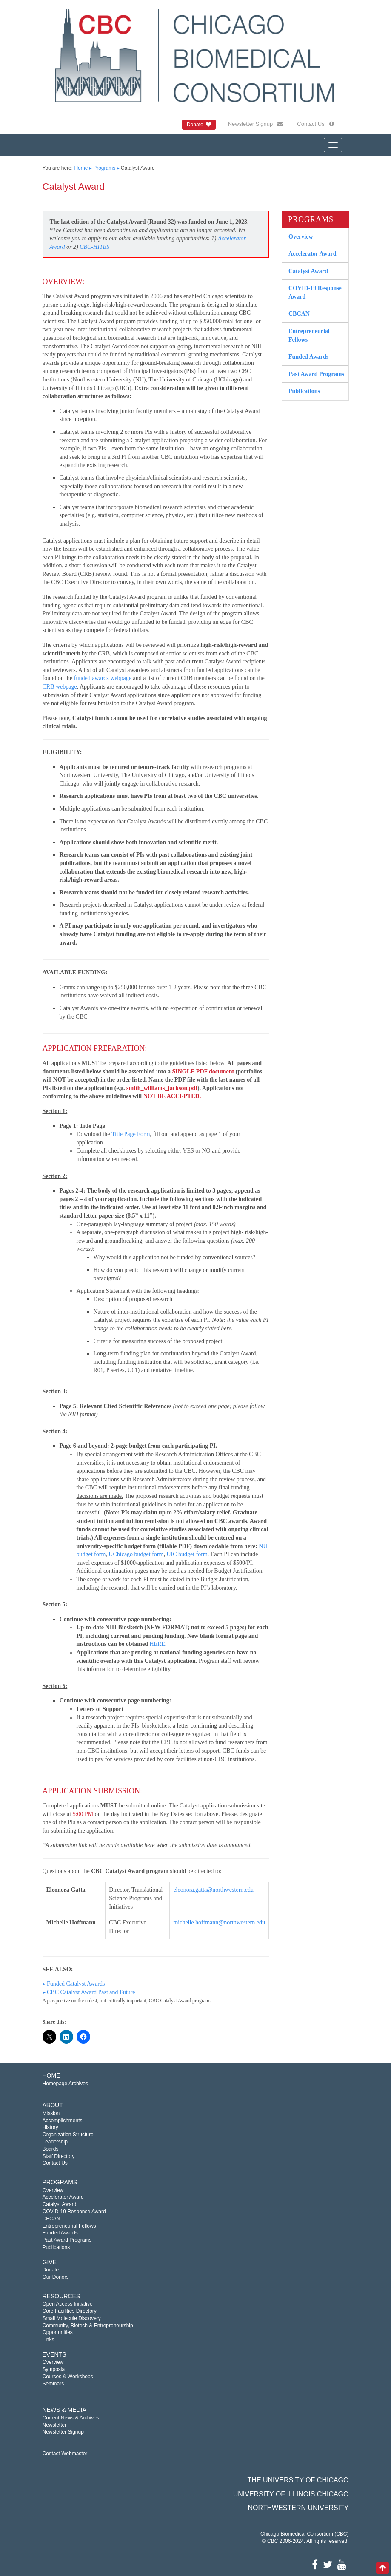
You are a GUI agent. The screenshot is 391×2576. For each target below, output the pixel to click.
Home (81, 168)
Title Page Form (130, 1134)
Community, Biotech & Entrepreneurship (88, 2325)
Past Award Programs (316, 374)
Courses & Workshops (68, 2377)
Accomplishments (63, 2120)
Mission (51, 2113)
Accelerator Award (312, 253)
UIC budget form (186, 1554)
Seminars (53, 2384)
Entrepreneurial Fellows (309, 335)
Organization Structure (68, 2135)
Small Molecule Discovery (72, 2318)
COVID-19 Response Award (315, 292)
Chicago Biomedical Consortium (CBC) (304, 2534)
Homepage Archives (65, 2083)
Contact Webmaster (65, 2453)
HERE (157, 1644)
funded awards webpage (102, 678)
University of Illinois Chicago (291, 2494)
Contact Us (315, 124)
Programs (104, 168)
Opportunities (58, 2332)
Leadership (55, 2142)
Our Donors (56, 2277)
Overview (300, 236)
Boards (51, 2149)
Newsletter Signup (255, 124)
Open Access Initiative (68, 2304)
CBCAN (299, 313)
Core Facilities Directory (70, 2311)
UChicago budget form (135, 1554)
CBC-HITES (94, 247)
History (50, 2127)
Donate (51, 2270)
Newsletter (55, 2425)
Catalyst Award (308, 271)
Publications (304, 391)
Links (48, 2340)
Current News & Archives (71, 2418)
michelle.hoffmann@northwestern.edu (219, 1922)
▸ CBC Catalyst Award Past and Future (89, 1992)
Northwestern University (298, 2507)
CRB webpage (60, 686)
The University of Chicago (298, 2480)
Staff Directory (59, 2156)
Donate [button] (199, 125)
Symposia (54, 2369)
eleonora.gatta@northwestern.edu (213, 1890)
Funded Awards (308, 356)
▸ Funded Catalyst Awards (74, 1984)
